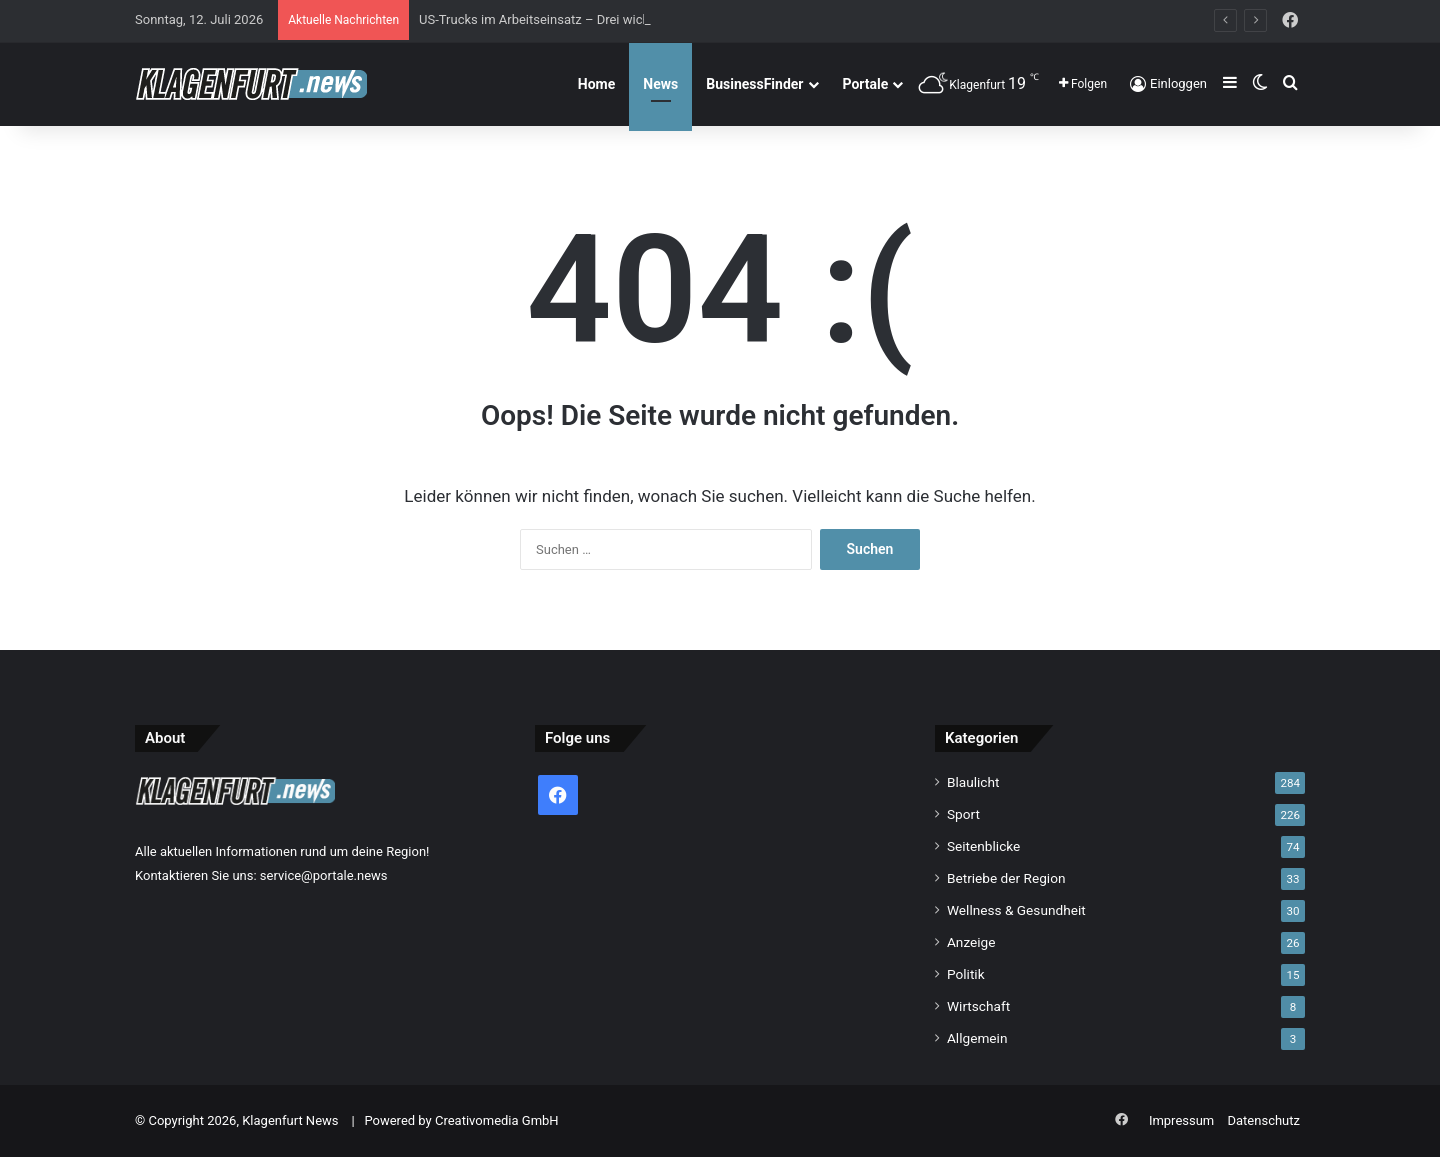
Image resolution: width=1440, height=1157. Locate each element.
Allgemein (977, 1038)
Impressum (1181, 1120)
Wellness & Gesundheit (1016, 910)
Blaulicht (973, 782)
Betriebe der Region (1006, 878)
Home (596, 84)
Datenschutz (1264, 1120)
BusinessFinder (754, 84)
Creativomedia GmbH (497, 1120)
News (660, 84)
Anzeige (971, 942)
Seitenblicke (983, 846)
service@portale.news (324, 875)
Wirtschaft (978, 1006)
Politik (966, 974)
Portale (866, 84)
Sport (963, 814)
